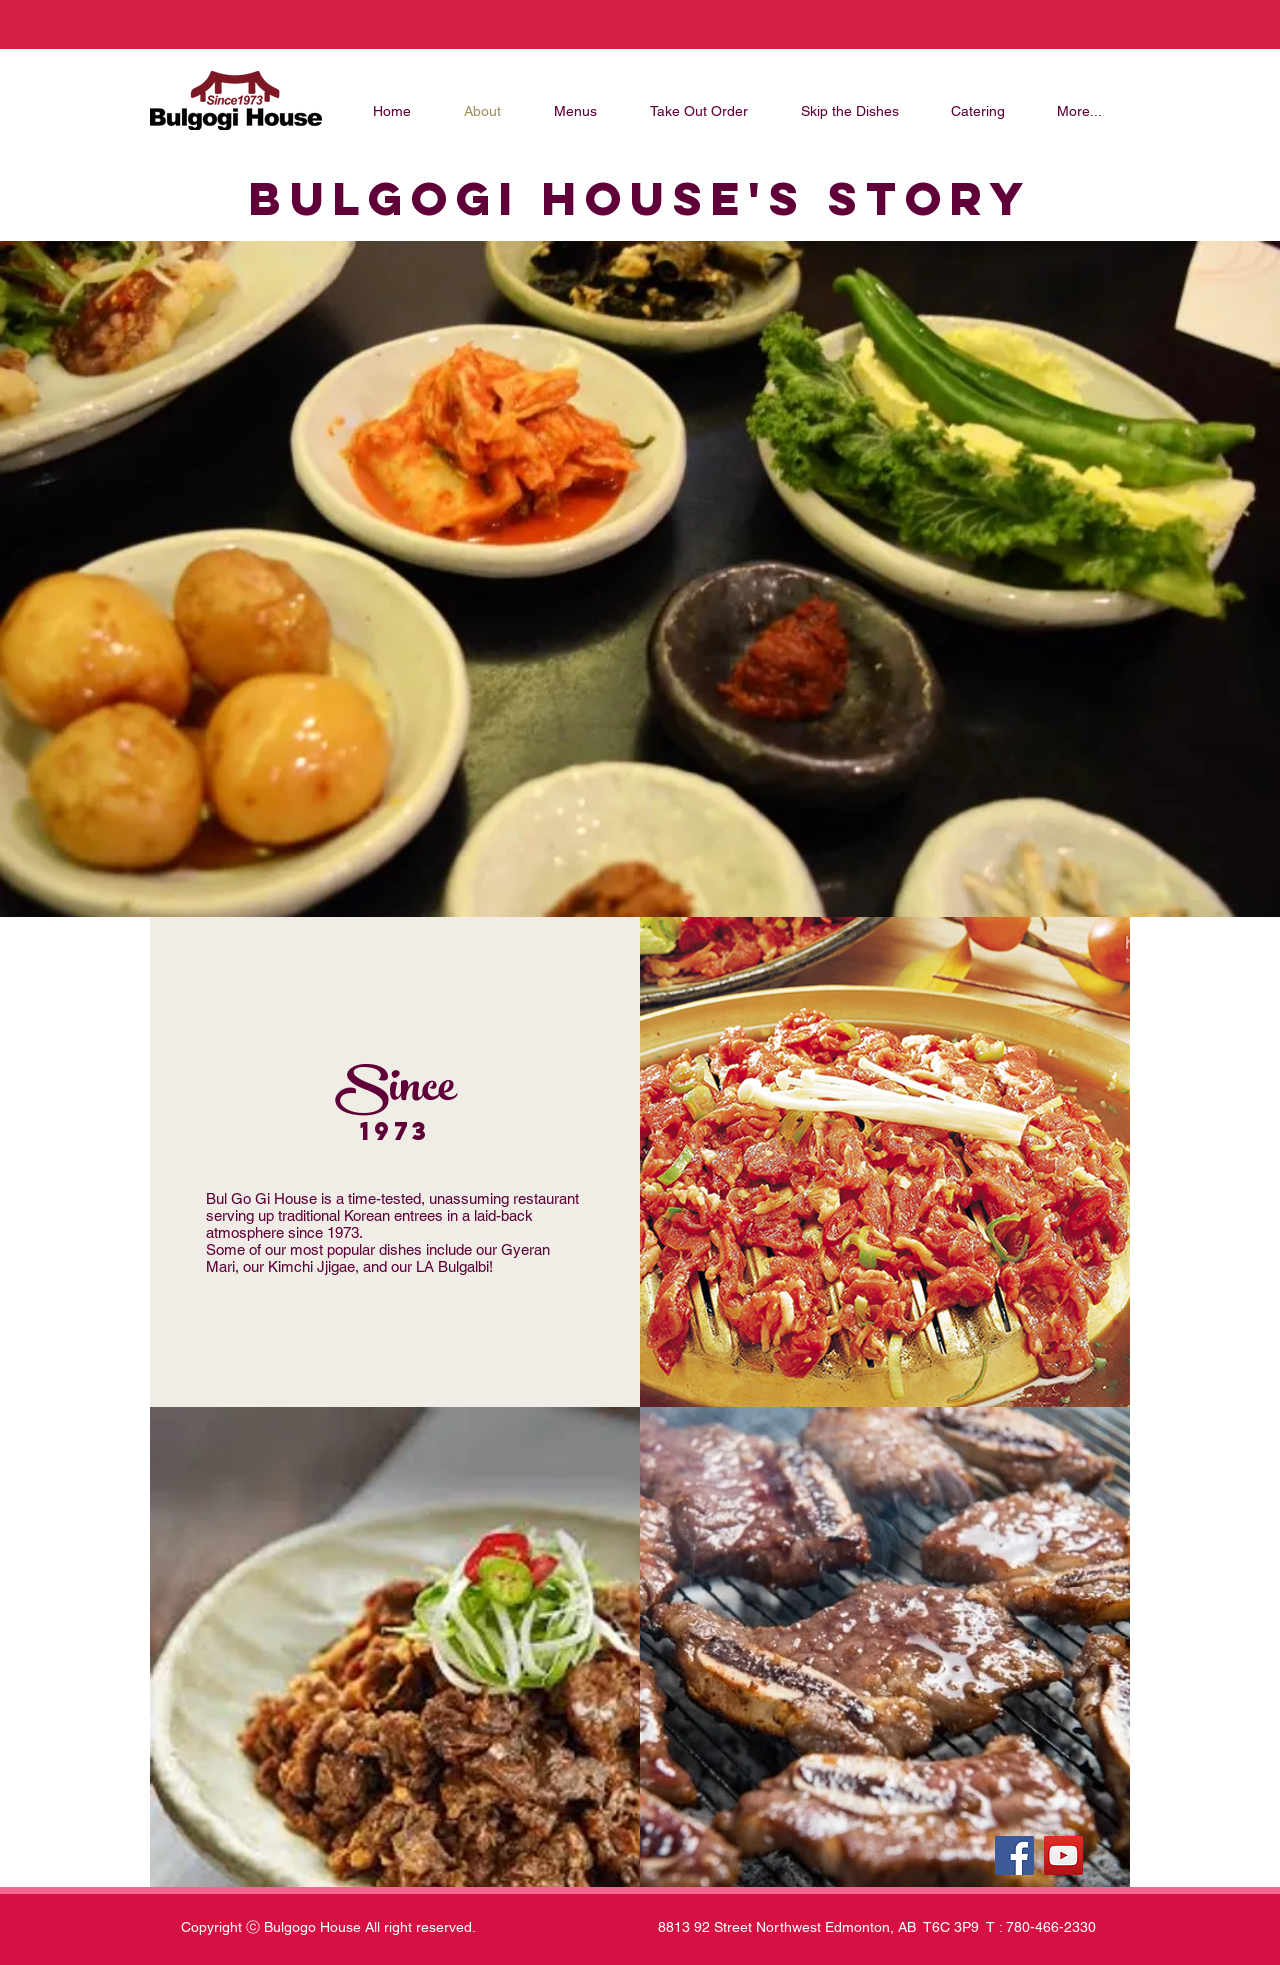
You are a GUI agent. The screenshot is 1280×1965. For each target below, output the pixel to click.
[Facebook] (1014, 1855)
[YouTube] (1063, 1855)
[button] (395, 1647)
